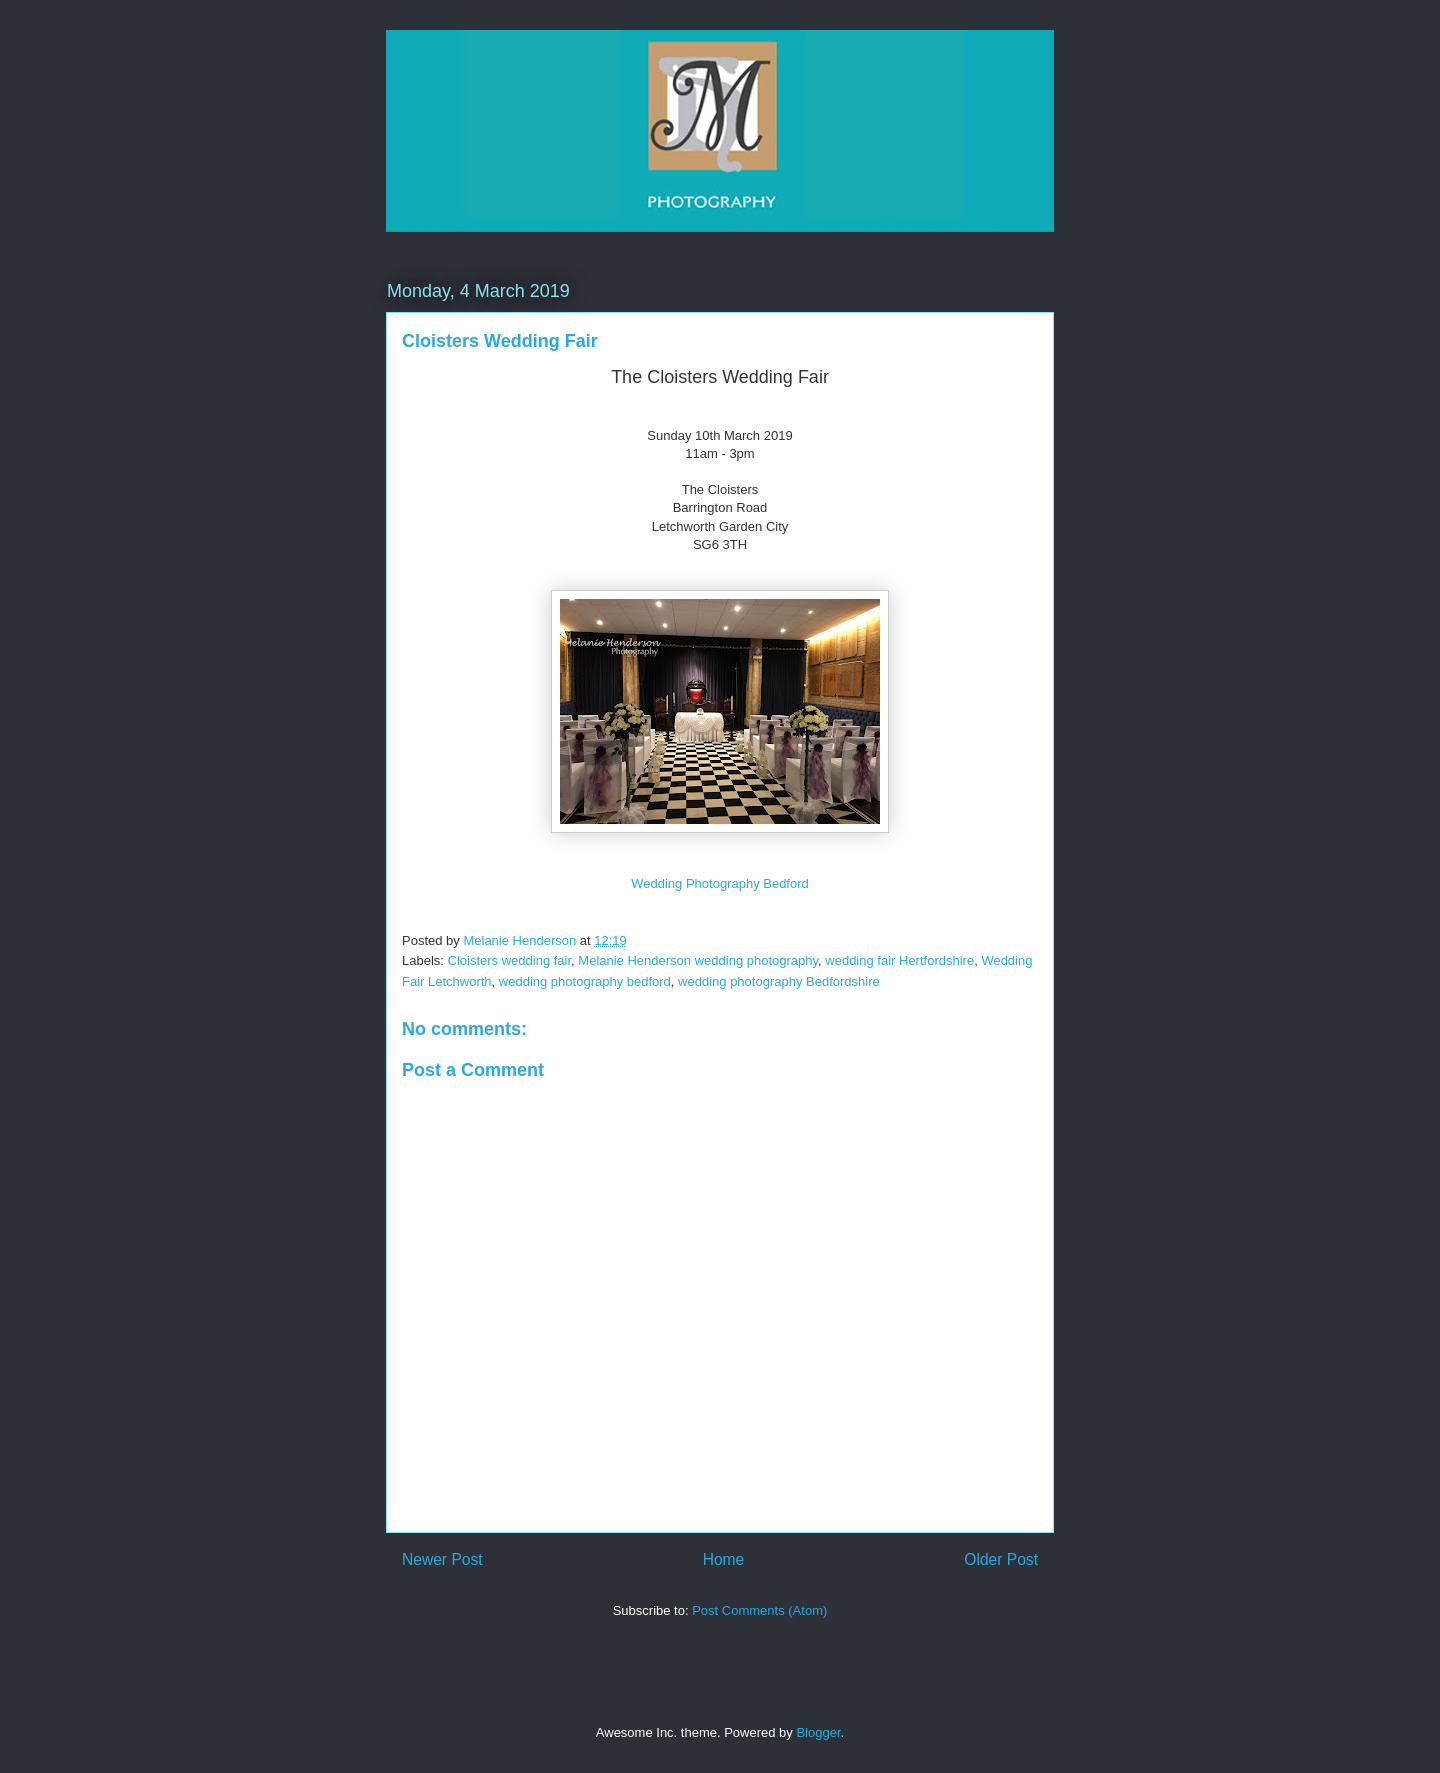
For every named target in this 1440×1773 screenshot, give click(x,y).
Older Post (1001, 1559)
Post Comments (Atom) (759, 1610)
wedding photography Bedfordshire (779, 981)
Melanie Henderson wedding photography (698, 960)
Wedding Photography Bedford (720, 883)
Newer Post (442, 1559)
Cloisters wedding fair (510, 960)
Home (724, 1559)
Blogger (818, 1732)
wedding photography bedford (585, 981)
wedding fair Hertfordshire (899, 960)
